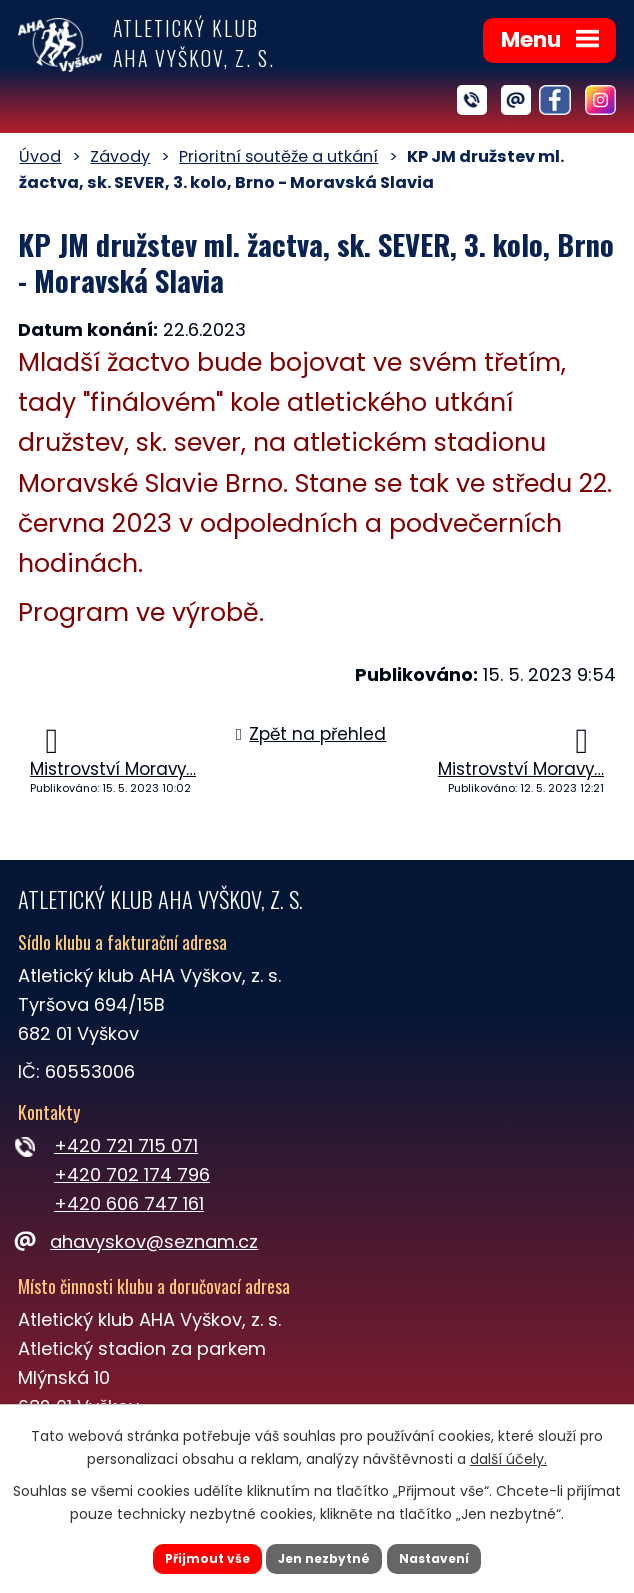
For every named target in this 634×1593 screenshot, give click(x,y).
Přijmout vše (192, 1556)
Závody (120, 156)
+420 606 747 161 (129, 1203)
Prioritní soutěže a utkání (278, 156)
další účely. (508, 1454)
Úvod (40, 156)
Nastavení (449, 1556)
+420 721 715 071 (126, 1145)
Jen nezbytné (324, 1556)
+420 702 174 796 (132, 1174)
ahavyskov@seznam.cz (138, 1241)
